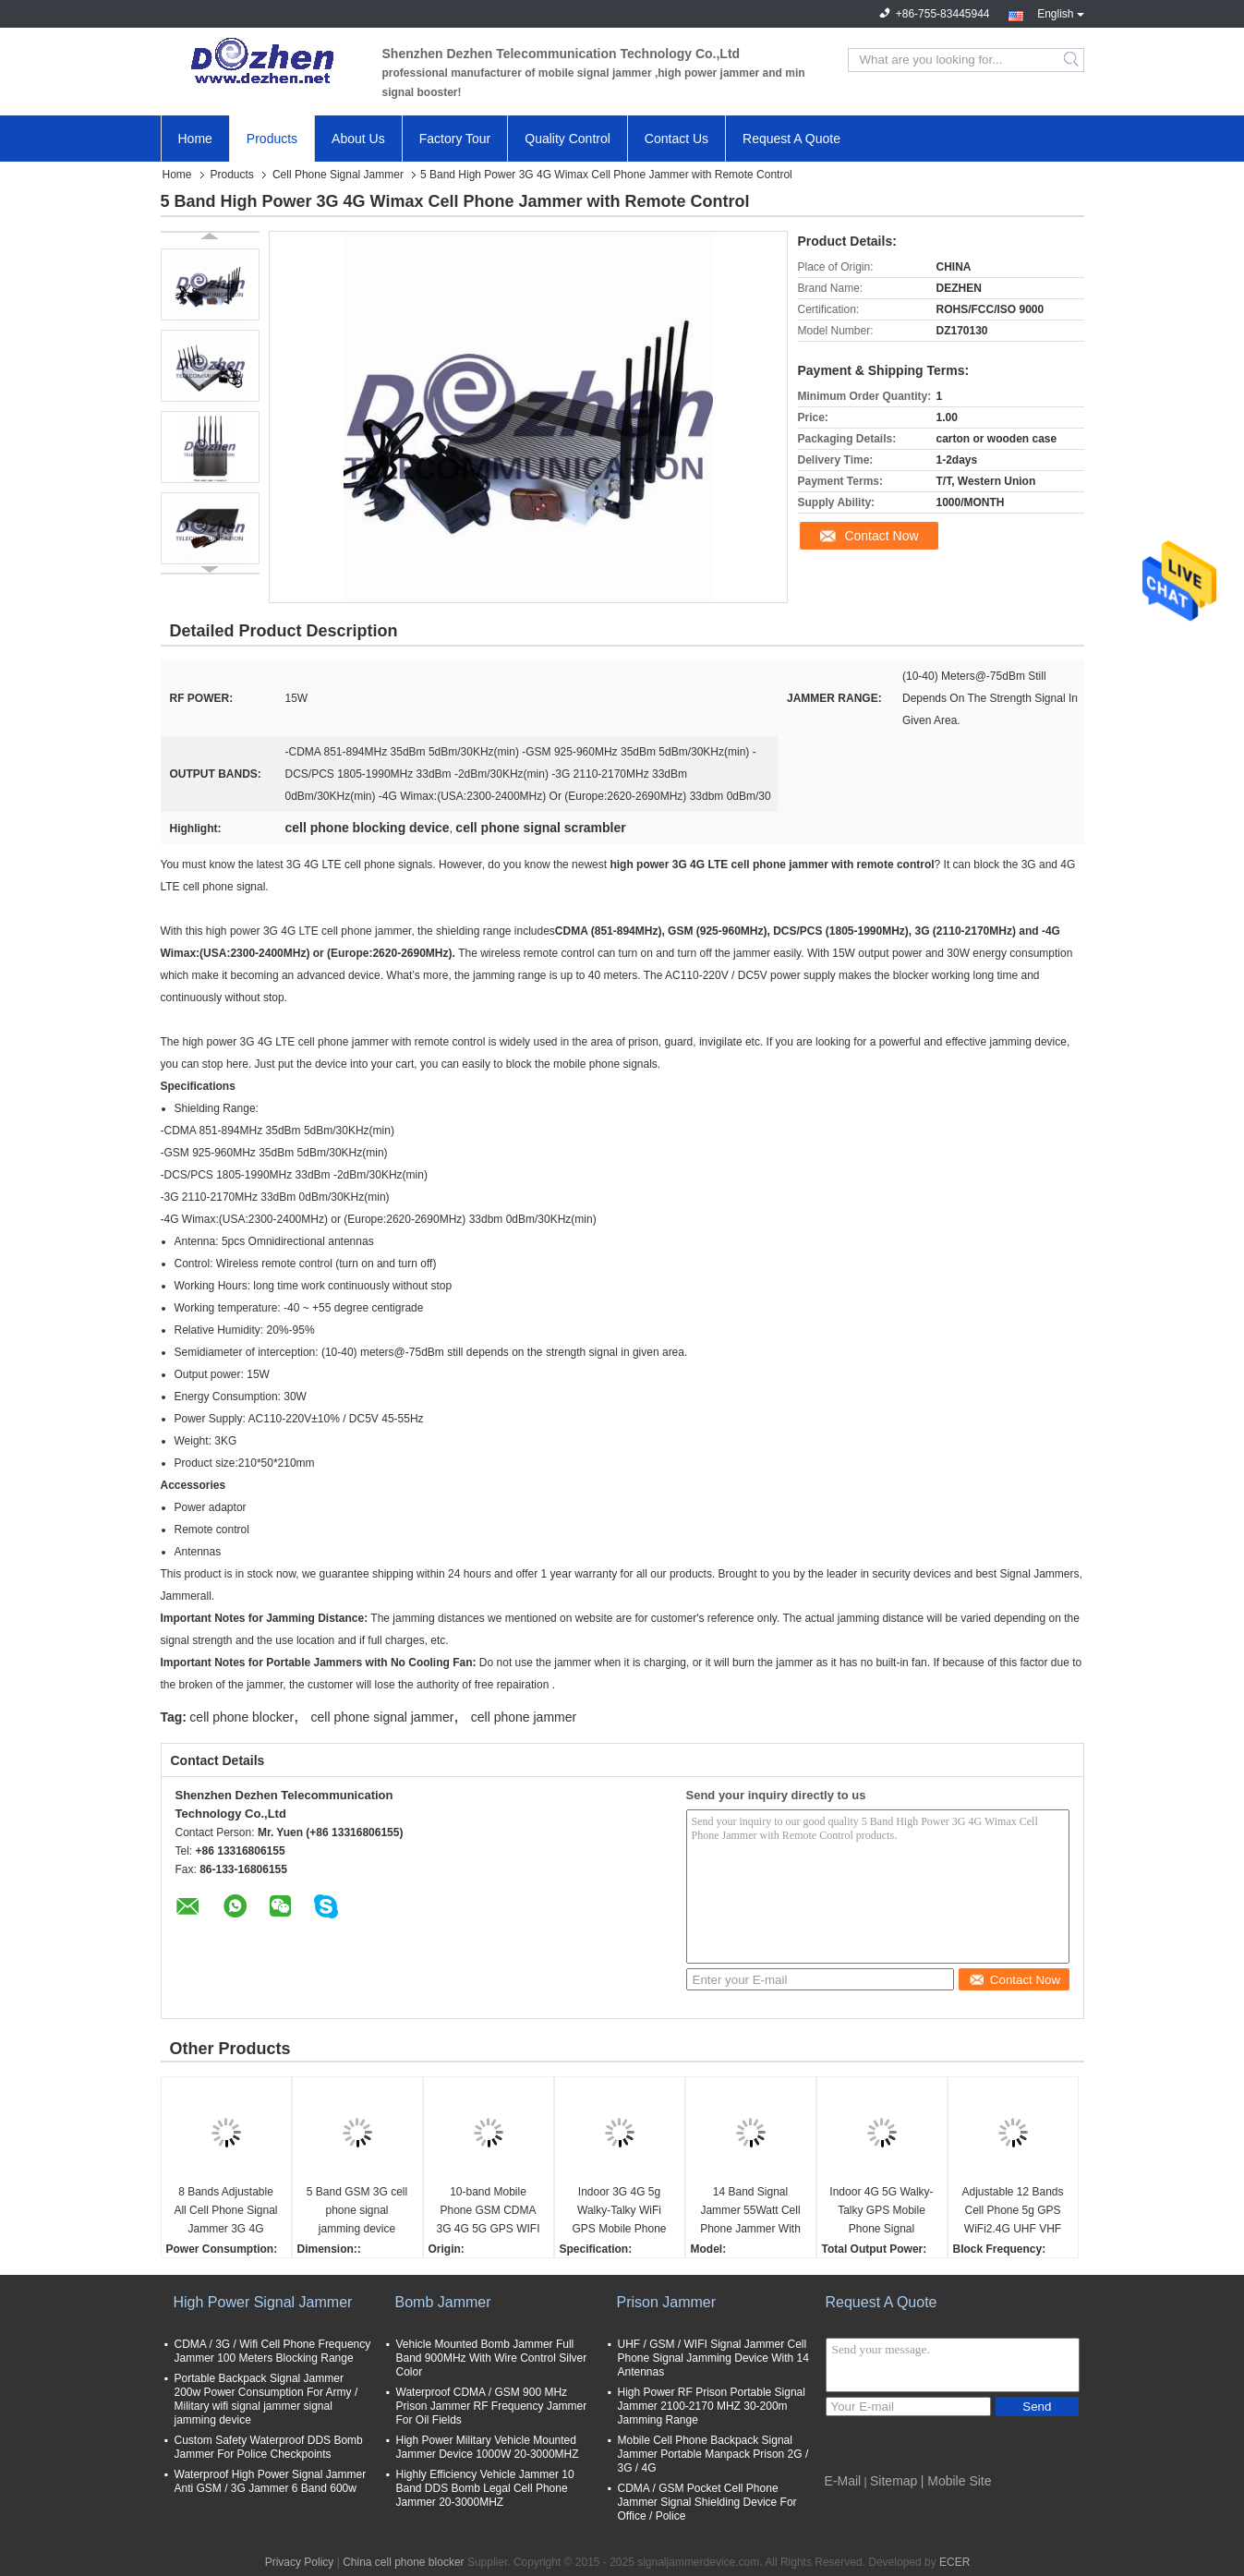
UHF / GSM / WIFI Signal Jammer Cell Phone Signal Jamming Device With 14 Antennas (713, 2358)
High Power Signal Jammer (263, 2302)
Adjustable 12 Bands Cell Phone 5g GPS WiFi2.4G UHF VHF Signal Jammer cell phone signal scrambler (1012, 2211)
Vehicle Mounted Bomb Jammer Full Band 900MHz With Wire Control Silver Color (491, 2358)
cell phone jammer (523, 1717)
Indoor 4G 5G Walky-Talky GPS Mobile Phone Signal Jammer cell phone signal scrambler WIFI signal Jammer (881, 2211)
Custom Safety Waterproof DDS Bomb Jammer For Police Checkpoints (269, 2447)
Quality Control (567, 138)
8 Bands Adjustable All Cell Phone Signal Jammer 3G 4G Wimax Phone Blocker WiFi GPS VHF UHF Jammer (225, 2211)
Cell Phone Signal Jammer (338, 174)
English (1060, 12)
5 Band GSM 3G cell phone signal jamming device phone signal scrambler (357, 2211)
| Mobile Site (956, 2480)
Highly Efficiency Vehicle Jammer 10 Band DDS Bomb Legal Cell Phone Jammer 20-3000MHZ (485, 2488)
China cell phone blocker (403, 2562)
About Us (358, 138)
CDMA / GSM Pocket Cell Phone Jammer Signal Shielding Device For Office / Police (707, 2502)
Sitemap (893, 2480)
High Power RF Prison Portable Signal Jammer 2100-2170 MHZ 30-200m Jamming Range (711, 2406)
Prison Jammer (667, 2302)
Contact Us (676, 138)
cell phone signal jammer (382, 1717)
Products (272, 138)
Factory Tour (455, 138)
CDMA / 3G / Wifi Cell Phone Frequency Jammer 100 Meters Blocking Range (273, 2351)
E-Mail (843, 2480)
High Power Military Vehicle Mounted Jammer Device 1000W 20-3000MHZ (487, 2447)
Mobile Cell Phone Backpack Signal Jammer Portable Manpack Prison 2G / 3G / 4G (713, 2454)
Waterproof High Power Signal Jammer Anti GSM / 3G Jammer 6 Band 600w (271, 2481)
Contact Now (881, 535)
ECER (954, 2562)
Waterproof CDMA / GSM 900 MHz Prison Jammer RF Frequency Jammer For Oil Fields (491, 2406)
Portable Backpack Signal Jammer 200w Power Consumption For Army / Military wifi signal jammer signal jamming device (266, 2399)
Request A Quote (791, 138)
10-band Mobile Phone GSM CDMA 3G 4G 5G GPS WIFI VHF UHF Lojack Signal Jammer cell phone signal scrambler (487, 2211)
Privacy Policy (299, 2562)
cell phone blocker (241, 1717)
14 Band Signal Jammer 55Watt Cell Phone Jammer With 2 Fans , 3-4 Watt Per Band (750, 2211)
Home (195, 138)
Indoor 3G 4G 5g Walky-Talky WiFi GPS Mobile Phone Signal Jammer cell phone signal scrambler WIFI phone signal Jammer (619, 2211)
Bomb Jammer (443, 2302)
